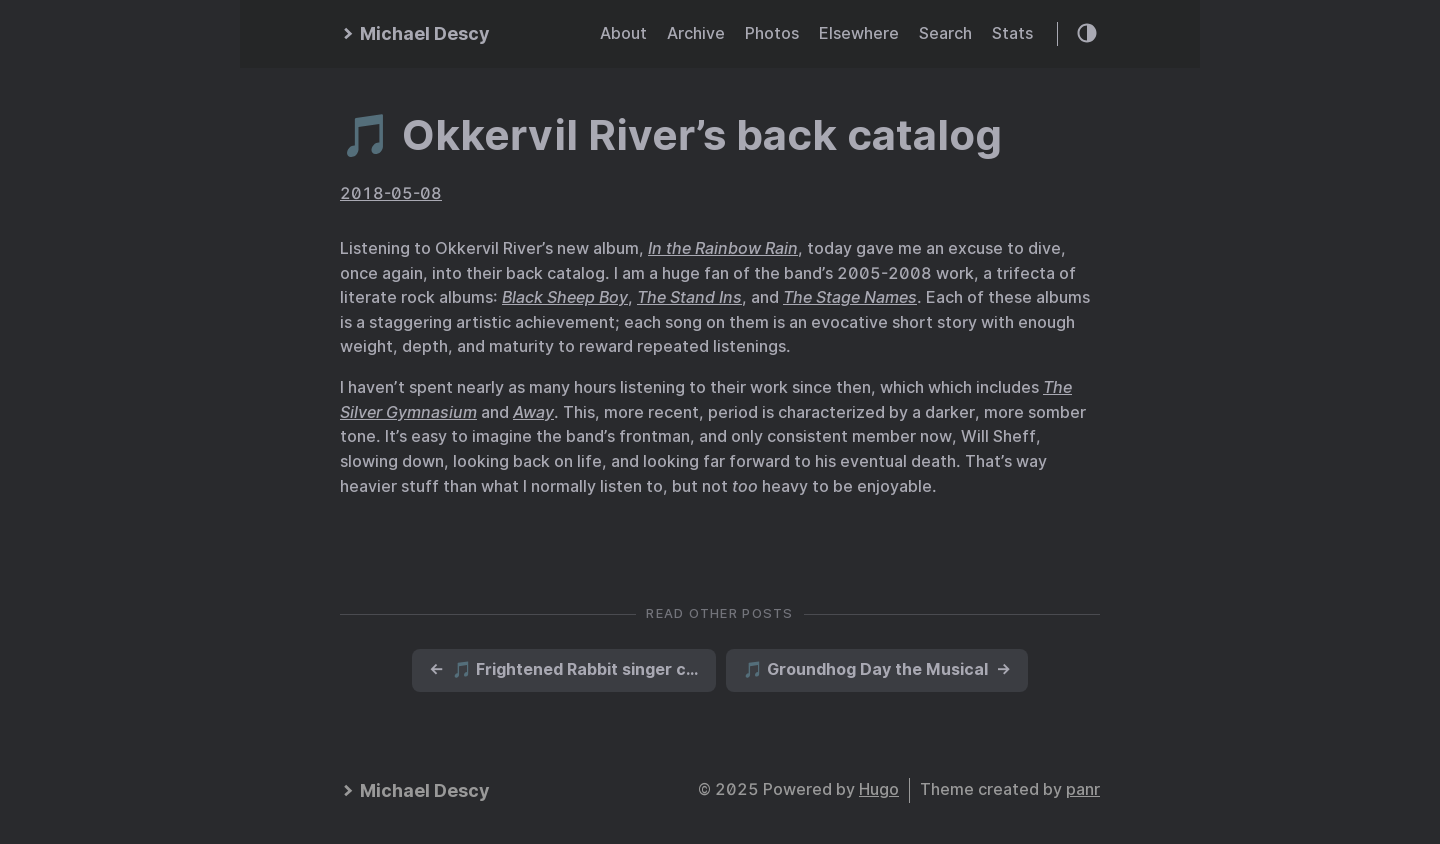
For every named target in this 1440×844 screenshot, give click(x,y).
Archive (696, 33)
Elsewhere (859, 33)
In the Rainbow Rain (723, 248)
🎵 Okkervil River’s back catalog (671, 135)
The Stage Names (850, 297)
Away (533, 412)
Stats (1012, 33)
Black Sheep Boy (565, 297)
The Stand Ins (689, 297)
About (623, 33)
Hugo (879, 789)
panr (1083, 789)
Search (945, 33)
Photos (772, 33)
